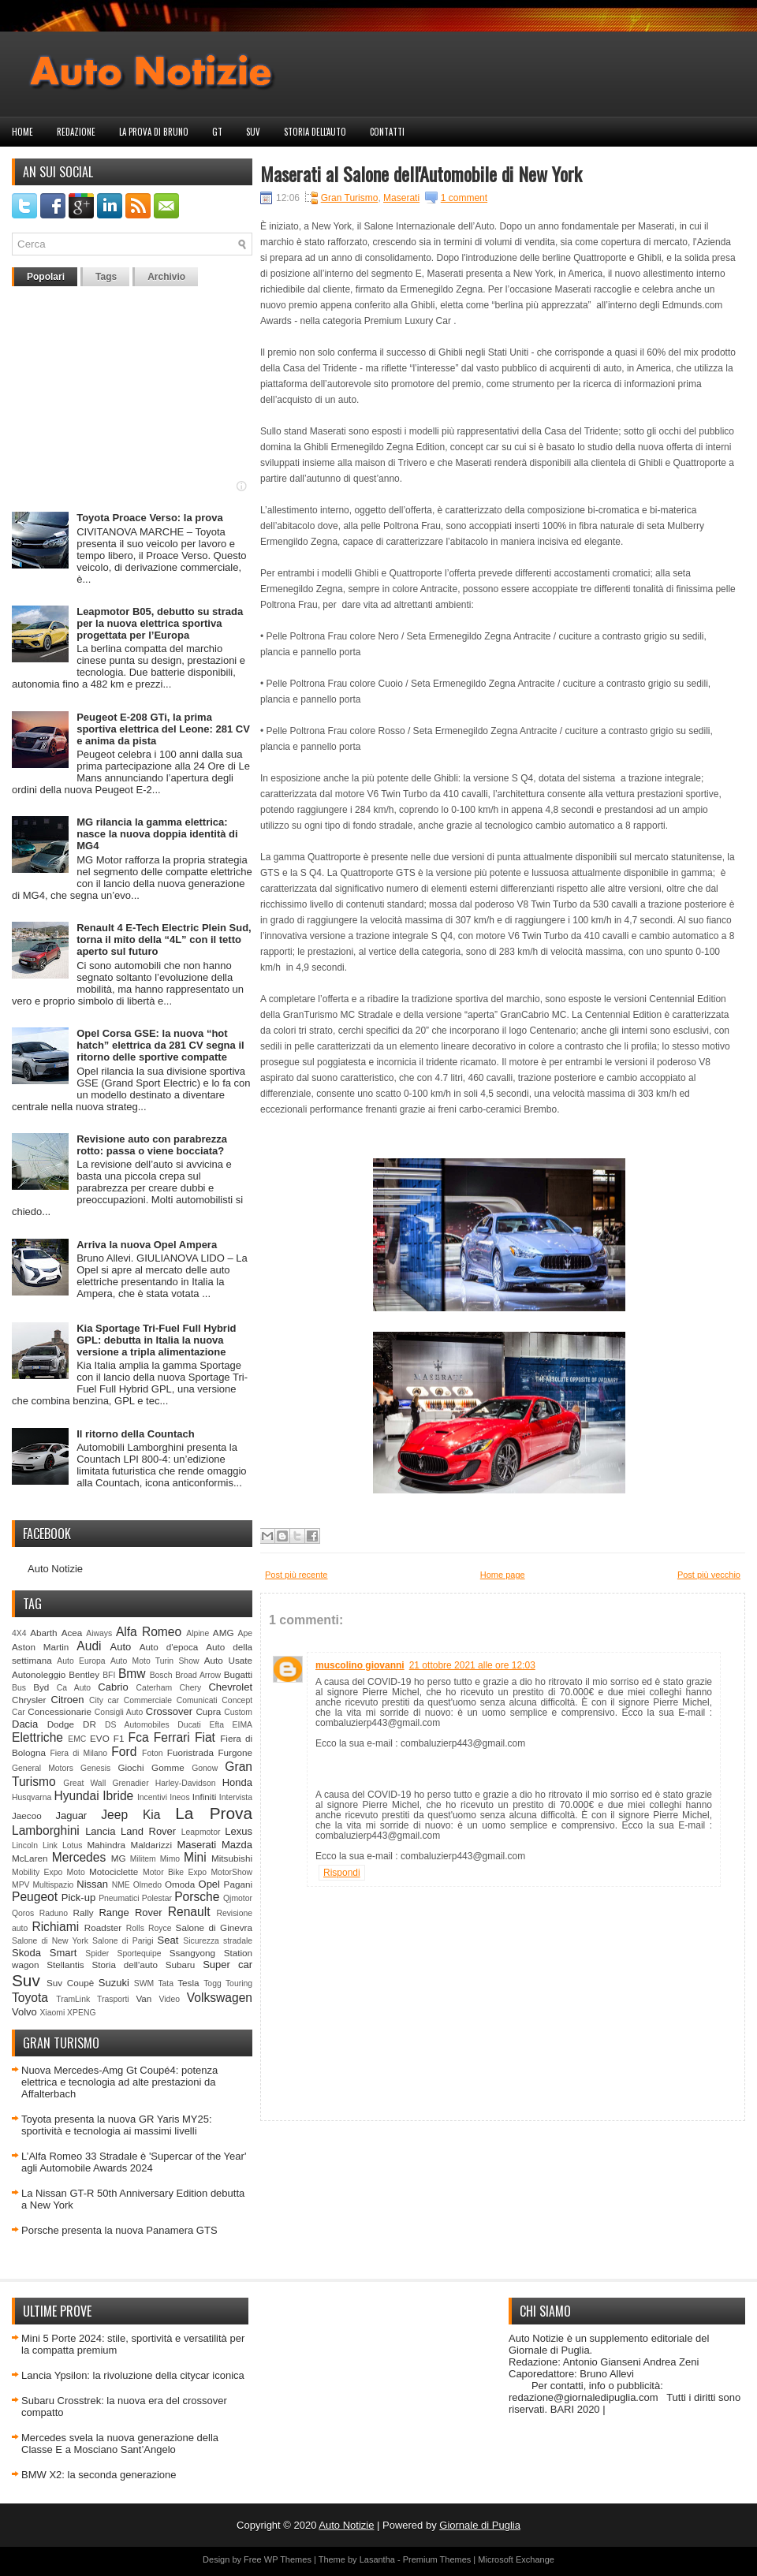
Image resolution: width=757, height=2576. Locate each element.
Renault (189, 1911)
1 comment (464, 197)
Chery (190, 1687)
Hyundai (76, 1795)
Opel (209, 1884)
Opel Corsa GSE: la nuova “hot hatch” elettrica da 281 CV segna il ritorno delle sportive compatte (160, 1045)
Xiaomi (52, 2012)
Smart (63, 1953)
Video (169, 1999)
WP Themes (287, 2559)
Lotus (72, 1845)
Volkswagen (219, 1997)
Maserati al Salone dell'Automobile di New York (421, 173)
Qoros (23, 1913)
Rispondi (341, 1872)
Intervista (235, 1797)
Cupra (208, 1711)
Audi (88, 1646)
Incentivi (152, 1797)
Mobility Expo (37, 1872)
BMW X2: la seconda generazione (99, 2475)
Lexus (238, 1831)
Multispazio (52, 1885)
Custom (238, 1712)
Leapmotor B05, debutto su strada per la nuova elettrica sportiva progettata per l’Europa (159, 623)
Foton (152, 1753)
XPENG (81, 2012)
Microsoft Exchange (516, 2559)
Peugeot (35, 1896)
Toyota (30, 1997)
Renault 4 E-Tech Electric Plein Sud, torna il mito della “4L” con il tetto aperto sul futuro (164, 939)
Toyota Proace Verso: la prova (149, 518)
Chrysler (29, 1699)
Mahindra (106, 1845)
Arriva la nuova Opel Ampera (146, 1245)
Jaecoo (27, 1815)
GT (217, 131)
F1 (119, 1738)
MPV (21, 1885)
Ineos (179, 1797)
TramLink (73, 1999)
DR (89, 1724)
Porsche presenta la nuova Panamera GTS (119, 2230)
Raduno (53, 1913)
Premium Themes (437, 2559)
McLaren (29, 1858)
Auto (121, 1647)
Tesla (188, 1983)
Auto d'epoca (169, 1647)
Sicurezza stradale (217, 1941)
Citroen (67, 1700)
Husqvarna (31, 1797)
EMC (77, 1739)
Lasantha (377, 2559)
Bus (19, 1687)
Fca (139, 1737)
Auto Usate (228, 1660)
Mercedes (79, 1857)
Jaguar (71, 1815)
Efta (216, 1724)
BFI (109, 1675)
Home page (502, 1574)
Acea (72, 1632)
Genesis (95, 1768)
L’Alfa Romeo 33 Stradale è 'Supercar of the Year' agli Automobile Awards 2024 (133, 2162)
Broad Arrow (198, 1675)
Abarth (43, 1632)
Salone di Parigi (122, 1941)
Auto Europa (81, 1661)
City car (104, 1700)
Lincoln (25, 1845)
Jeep (114, 1814)
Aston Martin (40, 1647)
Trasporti (113, 1999)
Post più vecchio (708, 1574)
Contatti (387, 131)
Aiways (99, 1633)
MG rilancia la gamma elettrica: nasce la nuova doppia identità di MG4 (156, 834)
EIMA (242, 1724)
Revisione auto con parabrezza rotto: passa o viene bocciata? (151, 1145)
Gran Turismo (349, 197)
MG (118, 1858)
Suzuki (114, 1983)
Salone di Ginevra (214, 1927)
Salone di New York (50, 1941)
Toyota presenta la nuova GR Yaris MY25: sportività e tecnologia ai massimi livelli (116, 2125)
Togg (212, 1983)
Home (22, 131)
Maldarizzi (151, 1845)
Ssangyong (192, 1953)
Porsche (196, 1896)
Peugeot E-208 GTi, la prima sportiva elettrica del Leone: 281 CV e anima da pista (163, 729)
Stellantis (65, 1964)
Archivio (166, 276)
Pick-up (78, 1897)
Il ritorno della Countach (135, 1434)
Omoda (180, 1884)
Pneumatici (119, 1898)
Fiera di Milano (78, 1753)
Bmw (132, 1673)
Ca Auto (74, 1687)
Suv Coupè (70, 1983)
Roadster (102, 1927)
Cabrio (113, 1687)
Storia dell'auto (315, 131)
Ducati (188, 1724)
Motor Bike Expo (175, 1872)
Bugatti (238, 1674)
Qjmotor (237, 1898)
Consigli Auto (119, 1712)
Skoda (26, 1953)
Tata (165, 1983)
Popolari (46, 276)
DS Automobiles (137, 1724)
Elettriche (37, 1737)
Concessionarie (59, 1711)
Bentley (84, 1674)
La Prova (213, 1813)
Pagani (238, 1884)
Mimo (170, 1859)
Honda (237, 1782)
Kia (152, 1814)
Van (143, 1998)
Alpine (197, 1633)
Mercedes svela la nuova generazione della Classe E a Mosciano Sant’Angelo (119, 2443)
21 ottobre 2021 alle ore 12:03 (472, 1665)
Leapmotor (201, 1832)
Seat (168, 1940)
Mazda (237, 1845)
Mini (195, 1857)
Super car (227, 1964)
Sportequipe (139, 1953)
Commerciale (148, 1700)
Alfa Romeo (148, 1631)
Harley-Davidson (185, 1783)
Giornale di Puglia (479, 2525)
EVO (100, 1738)
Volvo (24, 2012)
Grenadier (130, 1783)
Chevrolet (230, 1687)
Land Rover (148, 1831)
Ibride (118, 1795)
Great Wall (84, 1783)
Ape (245, 1633)
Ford (123, 1751)
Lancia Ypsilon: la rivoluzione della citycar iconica (132, 2375)
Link (50, 1845)
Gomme (168, 1767)
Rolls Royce (149, 1928)
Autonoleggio (38, 1674)
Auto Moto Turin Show (155, 1661)
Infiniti (204, 1796)
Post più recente (296, 1574)
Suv (253, 131)
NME (121, 1885)
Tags (106, 276)
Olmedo (147, 1885)
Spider (97, 1953)
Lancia (100, 1831)
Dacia (25, 1724)
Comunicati (197, 1700)
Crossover (169, 1711)
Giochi (130, 1767)
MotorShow (231, 1872)
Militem (143, 1859)
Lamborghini (46, 1830)
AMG (223, 1632)
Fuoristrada (190, 1752)
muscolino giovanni (360, 1665)
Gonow (205, 1768)
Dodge (60, 1724)
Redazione (76, 131)
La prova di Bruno (153, 131)
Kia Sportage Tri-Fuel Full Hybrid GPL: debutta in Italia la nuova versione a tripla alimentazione (156, 1340)
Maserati (196, 1845)
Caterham (154, 1687)
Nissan (92, 1884)
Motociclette (113, 1871)
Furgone (235, 1752)
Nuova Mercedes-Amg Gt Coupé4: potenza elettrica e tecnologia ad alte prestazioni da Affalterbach (119, 2082)
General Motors (42, 1768)
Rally (83, 1912)
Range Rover (130, 1912)
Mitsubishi (231, 1858)
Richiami (55, 1926)
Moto (76, 1872)
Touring (239, 1983)
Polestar (157, 1898)
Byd (41, 1687)
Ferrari (172, 1737)
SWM (144, 1983)
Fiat (205, 1737)
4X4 (19, 1633)
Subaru (181, 1964)
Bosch (161, 1675)
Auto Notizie (55, 1569)
